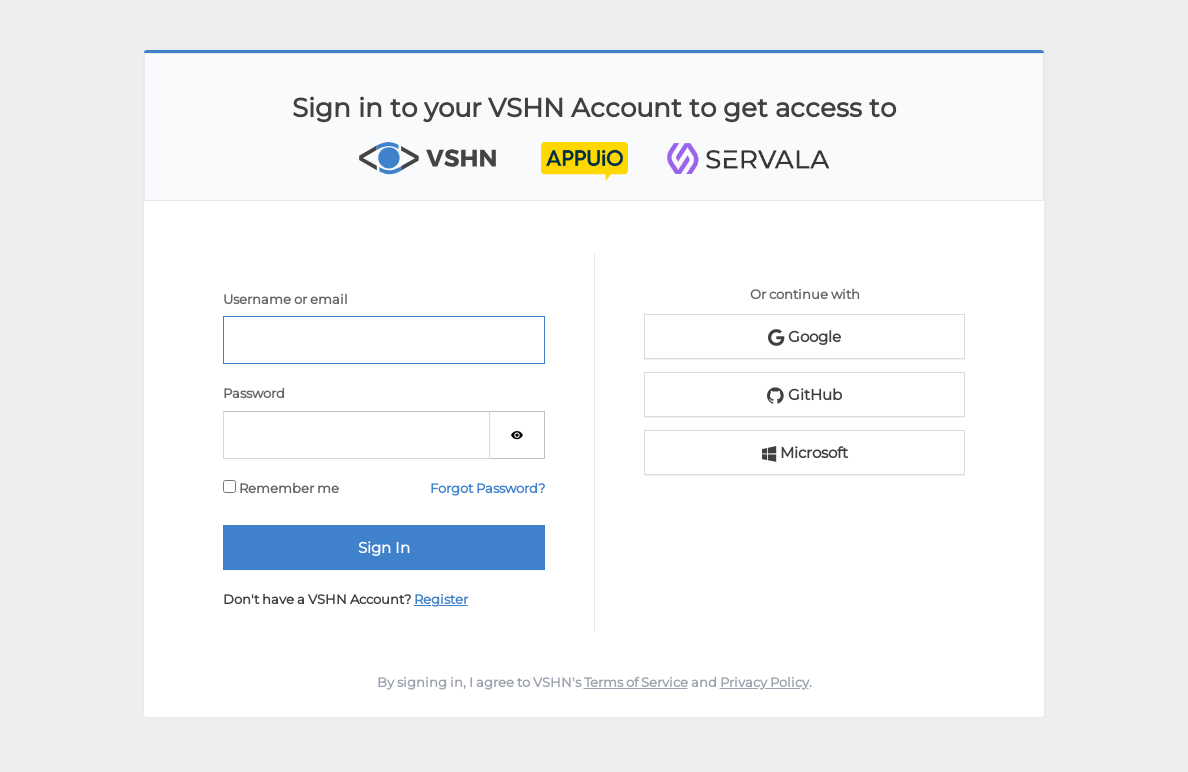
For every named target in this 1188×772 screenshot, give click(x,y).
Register (441, 599)
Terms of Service (636, 682)
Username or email (285, 299)
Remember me (281, 488)
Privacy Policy (764, 682)
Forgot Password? (487, 488)
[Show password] (517, 435)
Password (254, 393)
